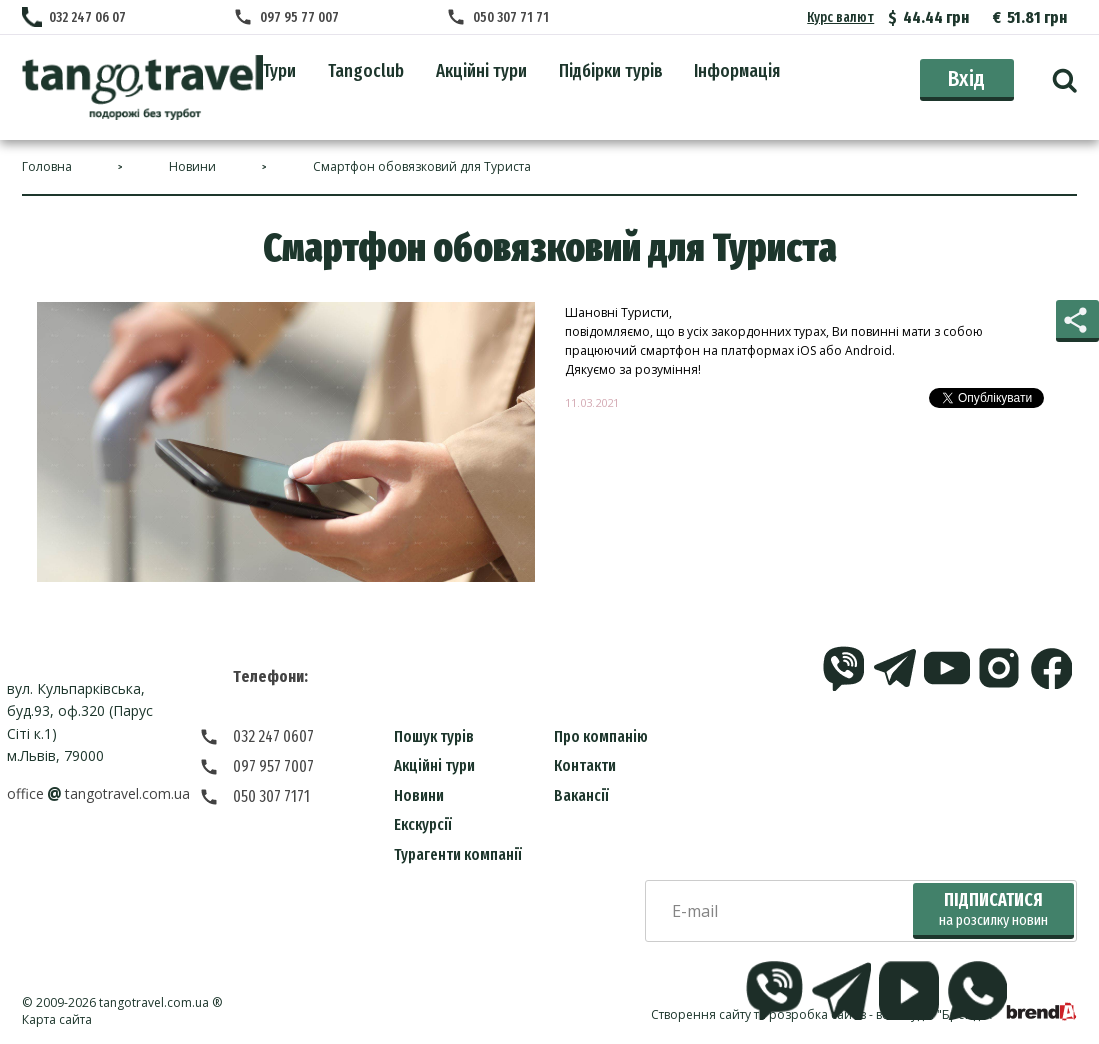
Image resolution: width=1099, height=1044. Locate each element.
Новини (419, 795)
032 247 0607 (273, 736)
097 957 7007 (273, 766)
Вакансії (581, 795)
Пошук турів (434, 736)
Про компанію (601, 736)
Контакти (585, 765)
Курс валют (841, 17)
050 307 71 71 (512, 17)
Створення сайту (701, 1014)
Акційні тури (434, 765)
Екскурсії (423, 824)
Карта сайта (57, 1019)
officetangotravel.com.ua (98, 793)
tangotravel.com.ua (154, 1002)
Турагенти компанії (458, 854)
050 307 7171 (271, 796)
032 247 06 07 (87, 17)
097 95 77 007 (301, 17)
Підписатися (993, 909)
